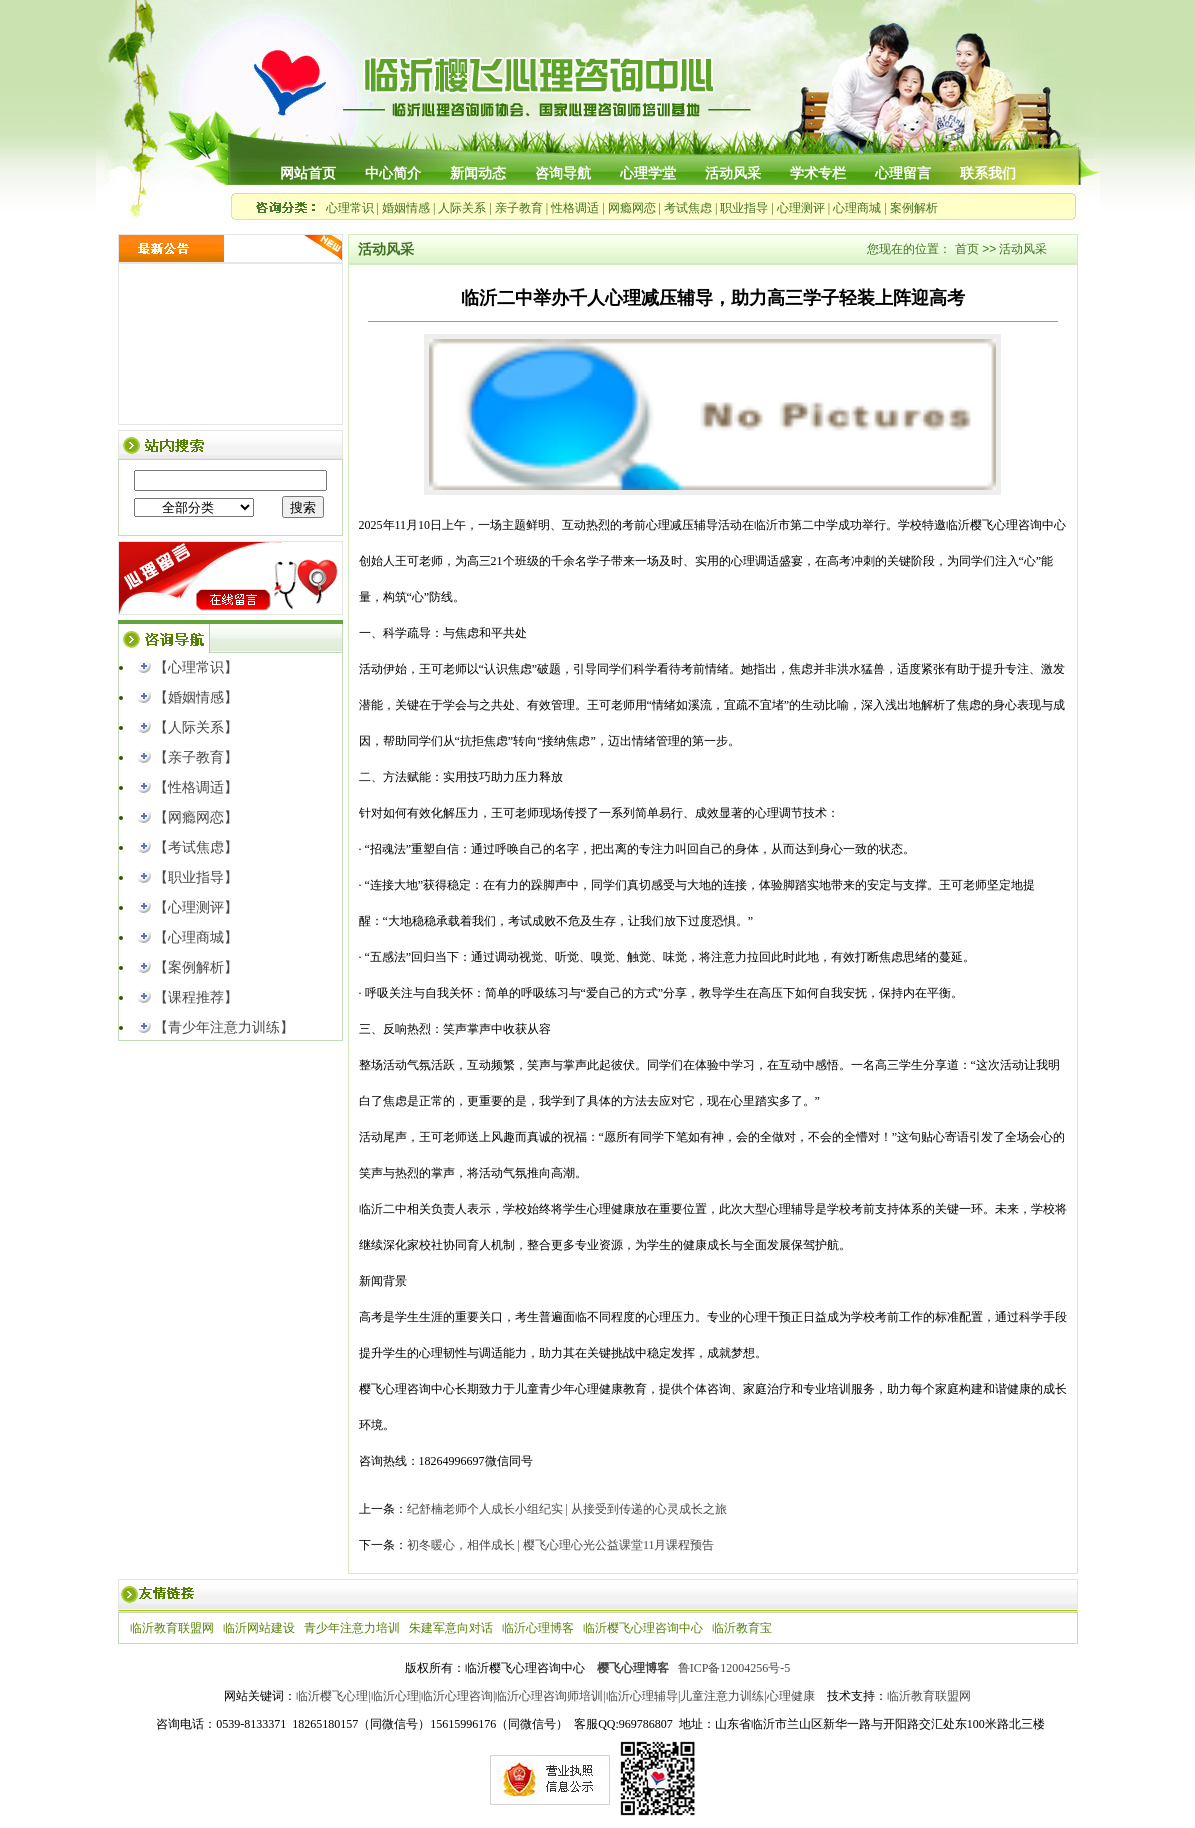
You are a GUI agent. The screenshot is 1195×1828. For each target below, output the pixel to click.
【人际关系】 (196, 727)
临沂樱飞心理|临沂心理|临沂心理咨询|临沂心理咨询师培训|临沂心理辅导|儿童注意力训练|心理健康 (555, 1696)
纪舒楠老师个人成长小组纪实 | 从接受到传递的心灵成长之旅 (567, 1509)
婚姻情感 (406, 208)
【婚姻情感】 (196, 697)
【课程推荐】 (196, 997)
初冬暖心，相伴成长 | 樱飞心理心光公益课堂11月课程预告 (561, 1545)
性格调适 (575, 208)
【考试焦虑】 (196, 847)
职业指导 (744, 208)
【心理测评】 (196, 907)
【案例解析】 (196, 967)
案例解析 (914, 208)
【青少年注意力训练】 (224, 1027)
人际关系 (462, 208)
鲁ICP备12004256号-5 (734, 1668)
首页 (967, 249)
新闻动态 (478, 173)
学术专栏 (818, 173)
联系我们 (988, 173)
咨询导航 (563, 173)
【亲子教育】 (196, 757)
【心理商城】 (196, 937)
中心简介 (393, 173)
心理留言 (903, 173)
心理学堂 (648, 173)
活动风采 (733, 173)
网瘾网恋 (632, 208)
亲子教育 (519, 208)
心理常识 (350, 208)
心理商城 (857, 208)
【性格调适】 (196, 787)
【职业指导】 (196, 877)
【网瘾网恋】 (196, 817)
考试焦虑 (688, 208)
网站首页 (308, 173)
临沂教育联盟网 (929, 1696)
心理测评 (801, 208)
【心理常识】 (196, 667)
